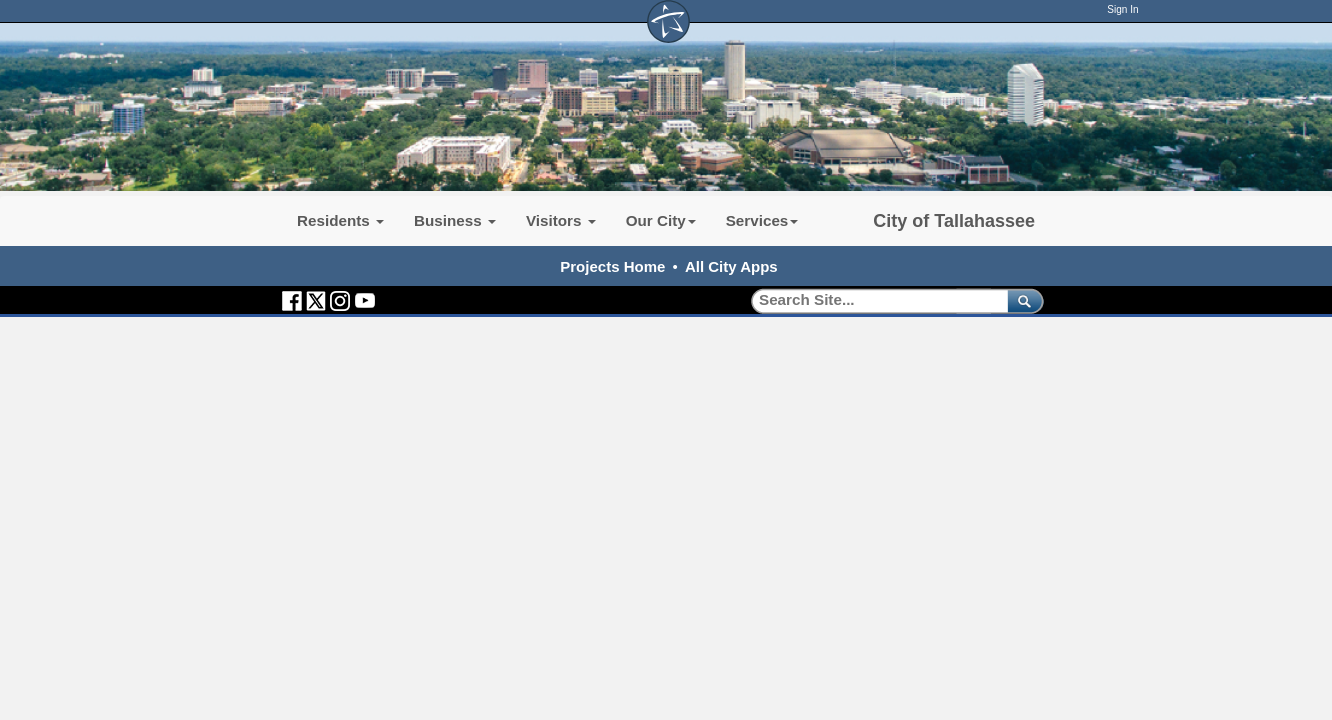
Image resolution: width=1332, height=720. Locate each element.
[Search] (872, 300)
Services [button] (762, 220)
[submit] (1021, 300)
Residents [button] (340, 220)
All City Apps (731, 266)
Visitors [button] (561, 220)
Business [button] (455, 220)
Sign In (1122, 9)
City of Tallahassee (954, 221)
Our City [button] (661, 220)
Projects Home (612, 266)
